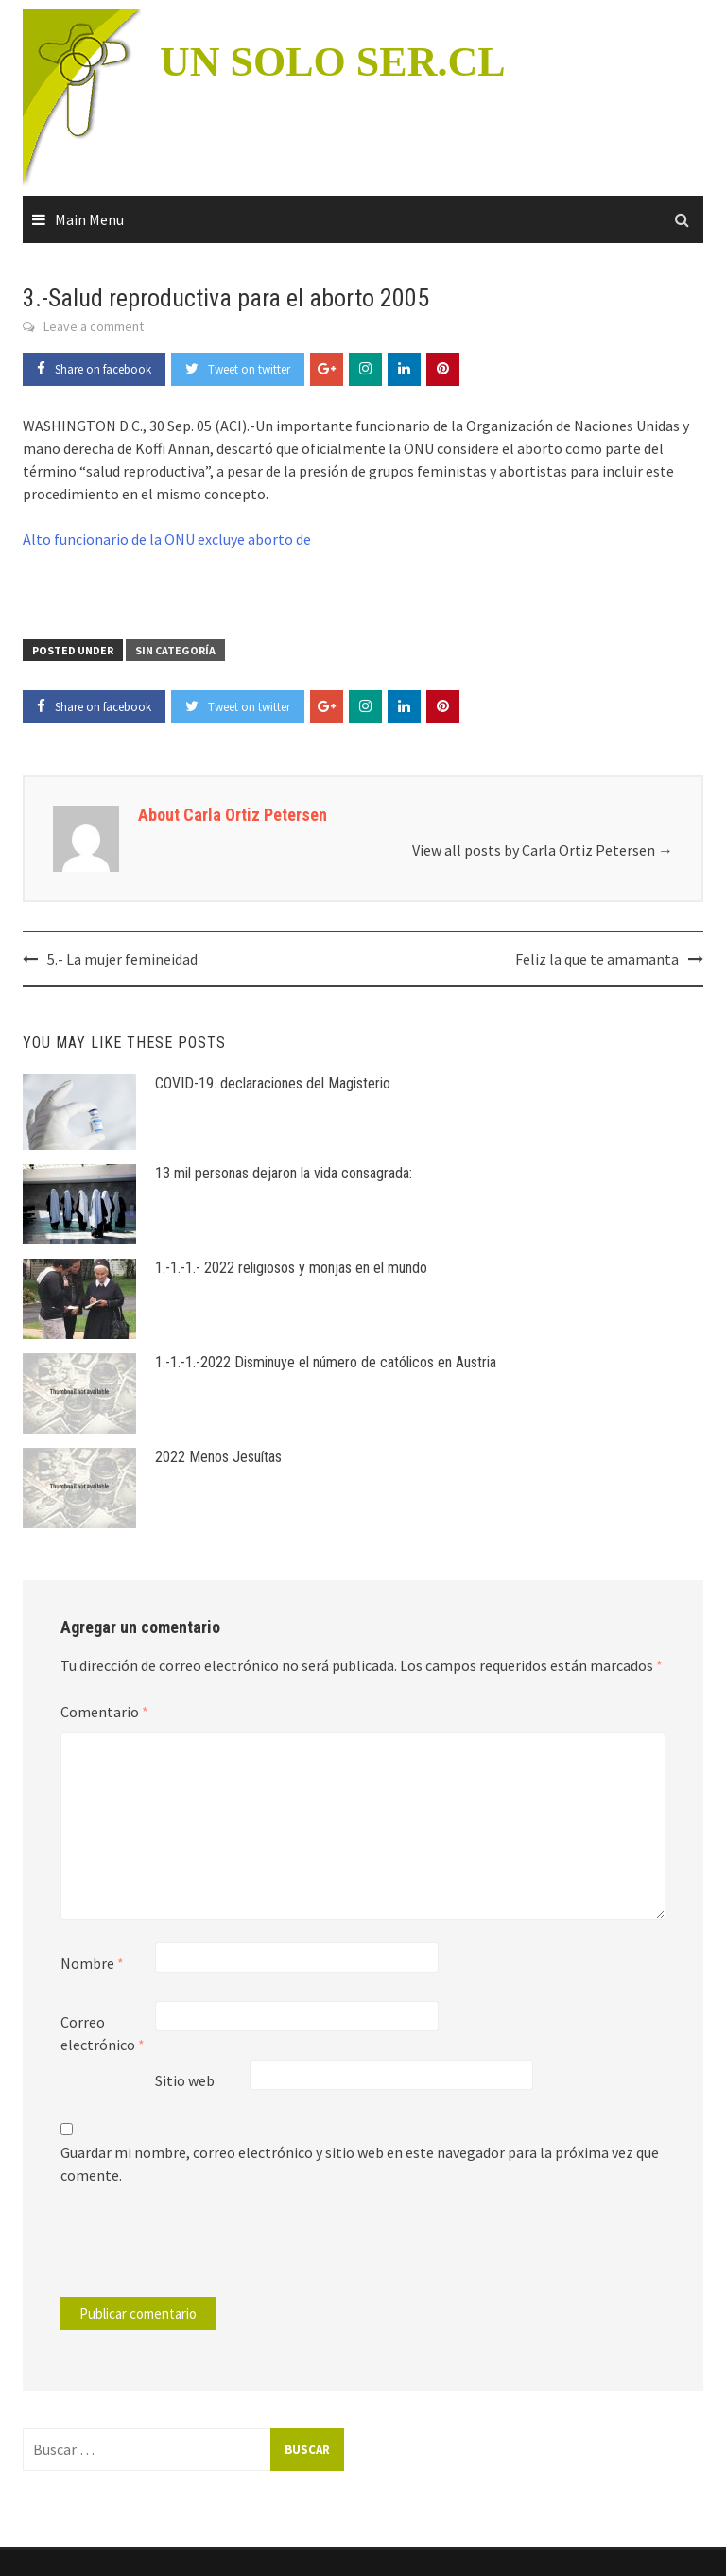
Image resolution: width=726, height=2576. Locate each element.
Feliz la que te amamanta (597, 958)
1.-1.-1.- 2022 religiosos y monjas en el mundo (291, 1268)
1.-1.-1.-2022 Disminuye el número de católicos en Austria (325, 1362)
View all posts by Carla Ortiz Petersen (542, 850)
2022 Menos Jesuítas (218, 1457)
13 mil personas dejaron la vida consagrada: (283, 1173)
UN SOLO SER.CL (333, 62)
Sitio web (185, 2080)
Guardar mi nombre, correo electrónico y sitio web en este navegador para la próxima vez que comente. (359, 2163)
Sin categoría (175, 650)
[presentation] (189, 2251)
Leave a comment (93, 326)
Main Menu (89, 219)
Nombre (92, 1963)
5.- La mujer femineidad (122, 958)
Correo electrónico (102, 2033)
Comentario (104, 1711)
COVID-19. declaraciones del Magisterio (272, 1083)
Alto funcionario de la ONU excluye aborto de (167, 539)
